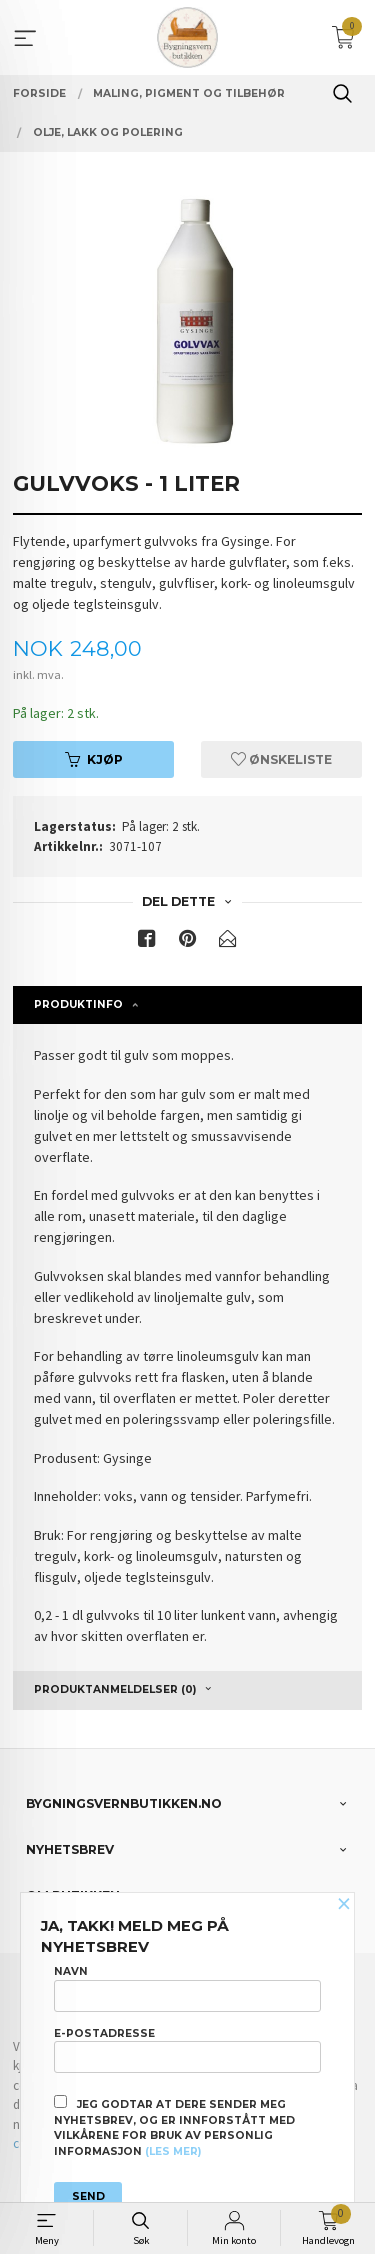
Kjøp (94, 759)
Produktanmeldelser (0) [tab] (115, 1689)
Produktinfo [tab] (78, 1004)
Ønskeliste (281, 759)
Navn (187, 1988)
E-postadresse (187, 2050)
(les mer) (173, 2151)
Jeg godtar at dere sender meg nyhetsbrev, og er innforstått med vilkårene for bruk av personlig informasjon (174, 2126)
